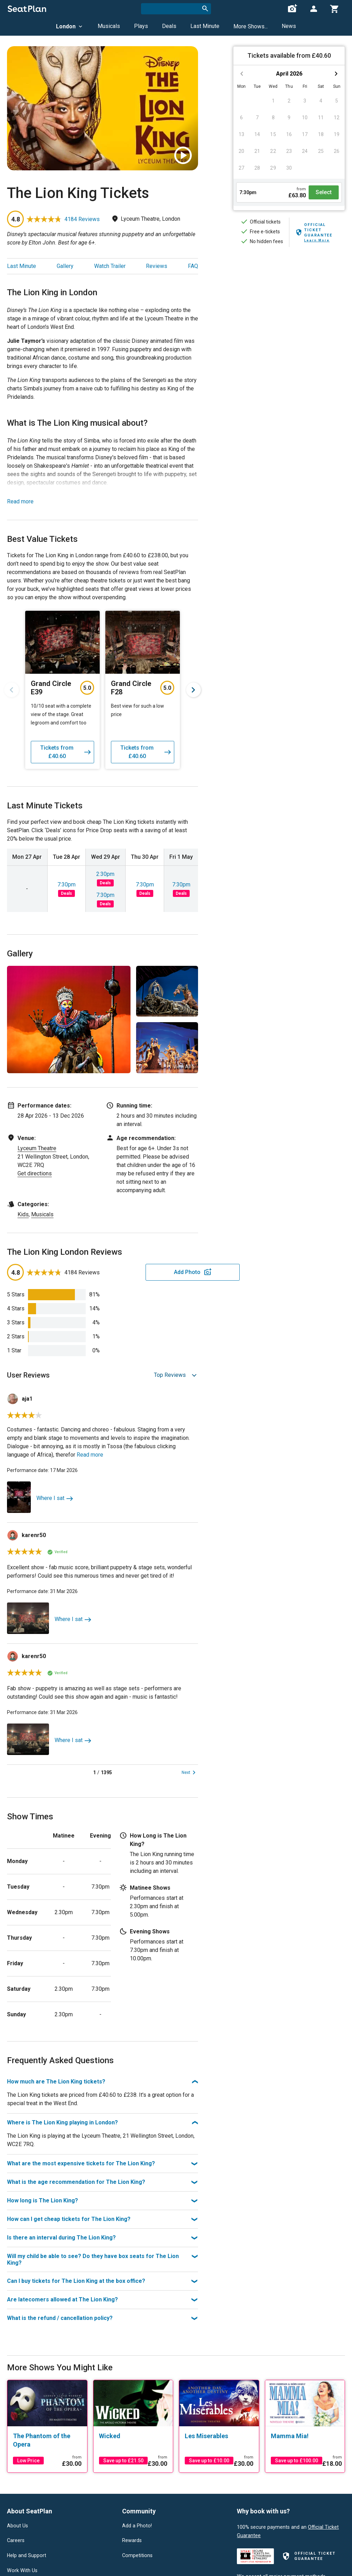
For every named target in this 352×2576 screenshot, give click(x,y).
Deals (169, 26)
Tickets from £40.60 (65, 751)
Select (324, 192)
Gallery (65, 266)
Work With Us (22, 2571)
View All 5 (184, 1066)
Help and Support (27, 2556)
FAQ (193, 266)
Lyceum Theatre (36, 1148)
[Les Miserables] (219, 2436)
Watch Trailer (110, 266)
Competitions (137, 2556)
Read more (20, 501)
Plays (141, 26)
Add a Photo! (137, 2526)
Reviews (156, 266)
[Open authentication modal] (313, 8)
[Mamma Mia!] (305, 2436)
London (70, 26)
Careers (15, 2540)
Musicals (109, 26)
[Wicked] (133, 2436)
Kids (23, 1214)
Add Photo (143, 1272)
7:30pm (66, 884)
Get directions (34, 1173)
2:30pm (105, 874)
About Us (17, 2526)
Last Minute (204, 26)
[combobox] (176, 8)
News (289, 26)
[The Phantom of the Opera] (47, 2440)
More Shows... (250, 26)
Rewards (132, 2540)
